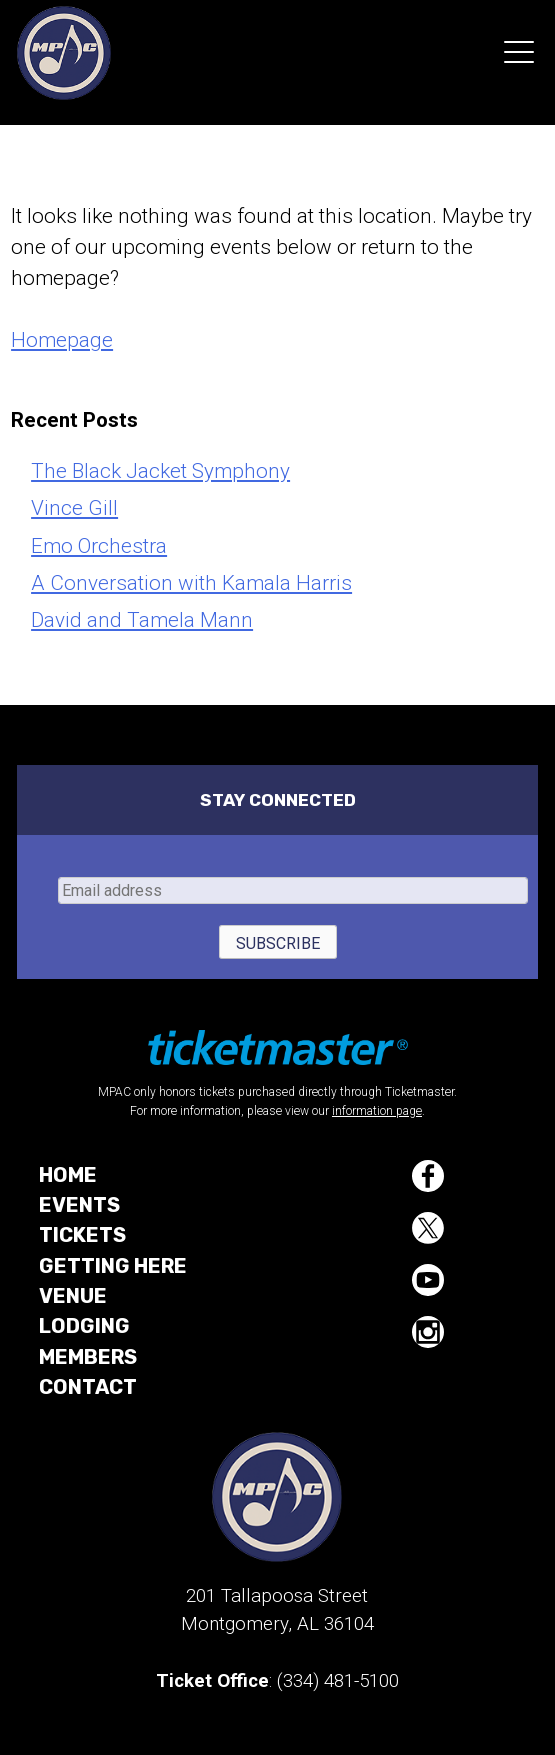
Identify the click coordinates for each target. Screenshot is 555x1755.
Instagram (428, 1332)
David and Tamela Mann (142, 620)
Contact (88, 1387)
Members (88, 1357)
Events (79, 1205)
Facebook (428, 1176)
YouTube (428, 1280)
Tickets (82, 1235)
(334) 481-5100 (338, 1681)
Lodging (84, 1326)
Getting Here (113, 1266)
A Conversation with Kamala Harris (191, 583)
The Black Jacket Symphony (160, 471)
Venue (73, 1296)
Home (68, 1175)
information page (377, 1111)
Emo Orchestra (99, 546)
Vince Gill (74, 508)
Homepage (62, 340)
